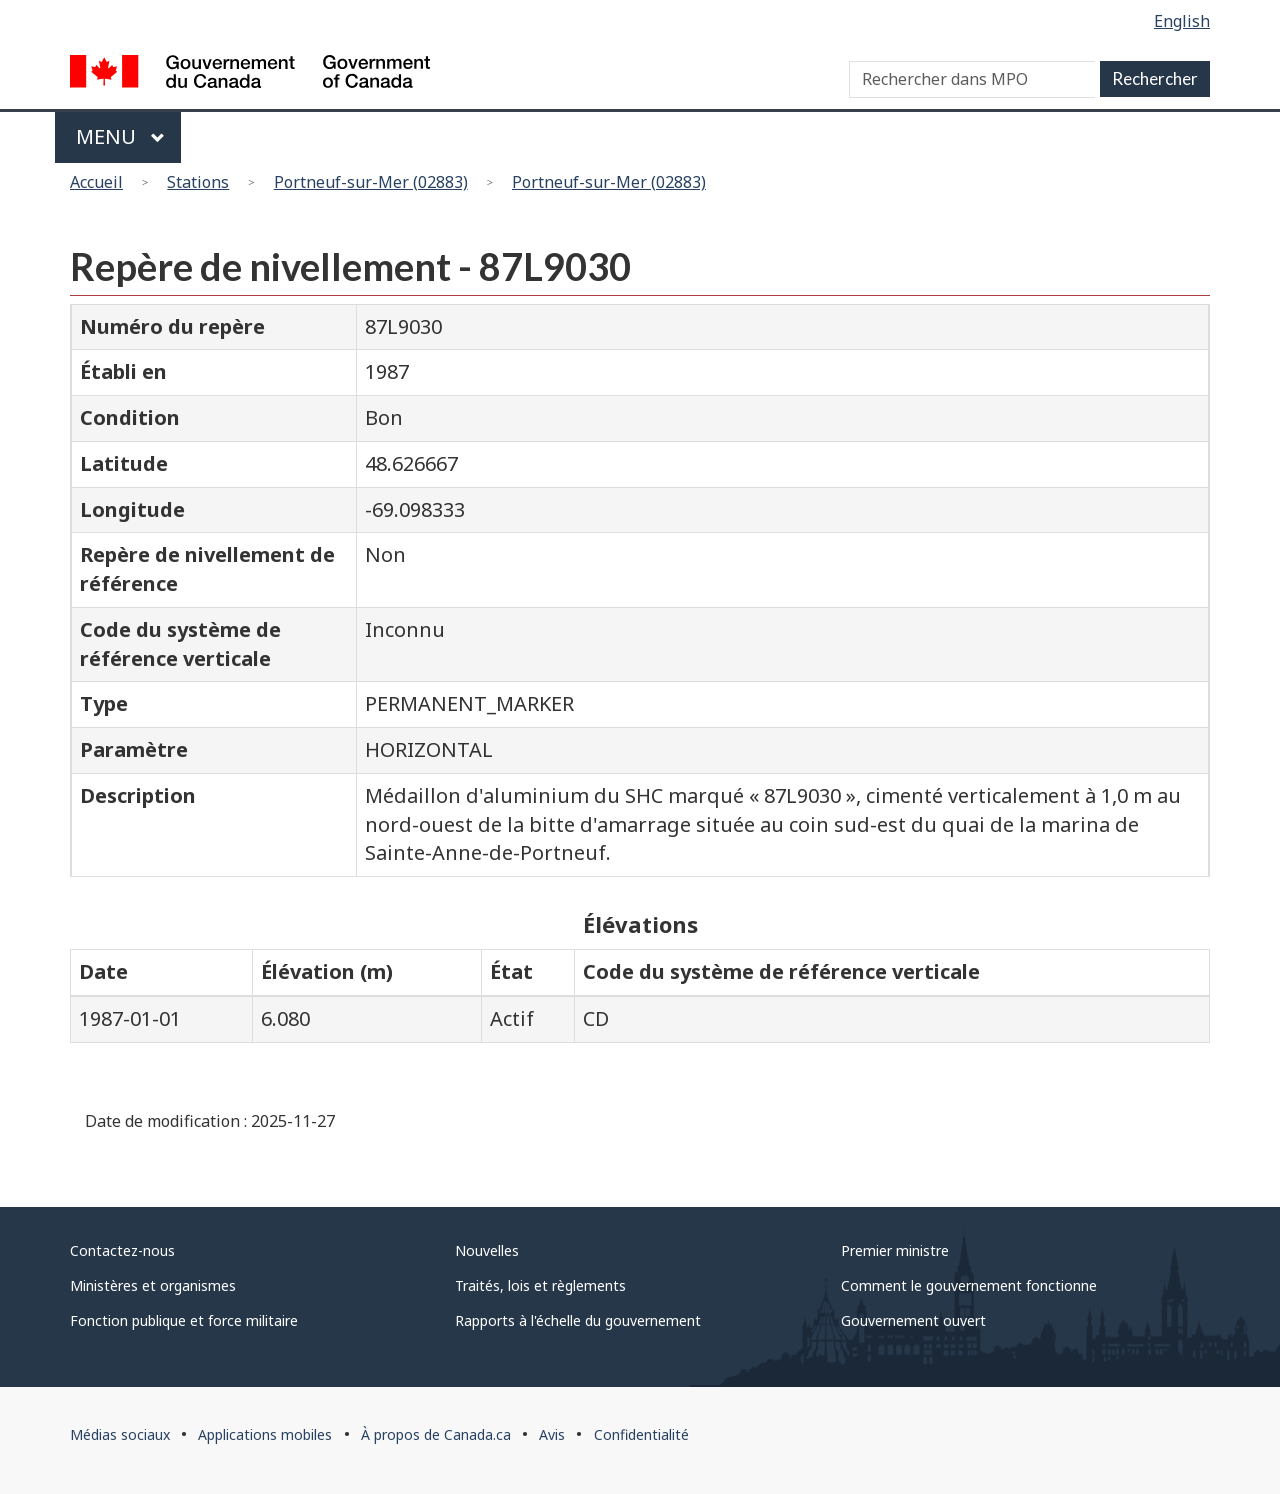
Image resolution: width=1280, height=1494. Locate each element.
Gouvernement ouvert (913, 1320)
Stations (198, 182)
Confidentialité (641, 1434)
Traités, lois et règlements (540, 1285)
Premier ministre (895, 1250)
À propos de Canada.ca (436, 1434)
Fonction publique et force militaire (184, 1320)
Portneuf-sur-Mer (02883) (371, 182)
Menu (120, 136)
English (1182, 21)
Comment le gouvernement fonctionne (969, 1285)
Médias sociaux (120, 1434)
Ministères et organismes (153, 1285)
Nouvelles (487, 1250)
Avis (552, 1434)
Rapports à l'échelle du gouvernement (578, 1320)
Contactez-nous (122, 1250)
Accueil (96, 182)
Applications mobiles (265, 1434)
